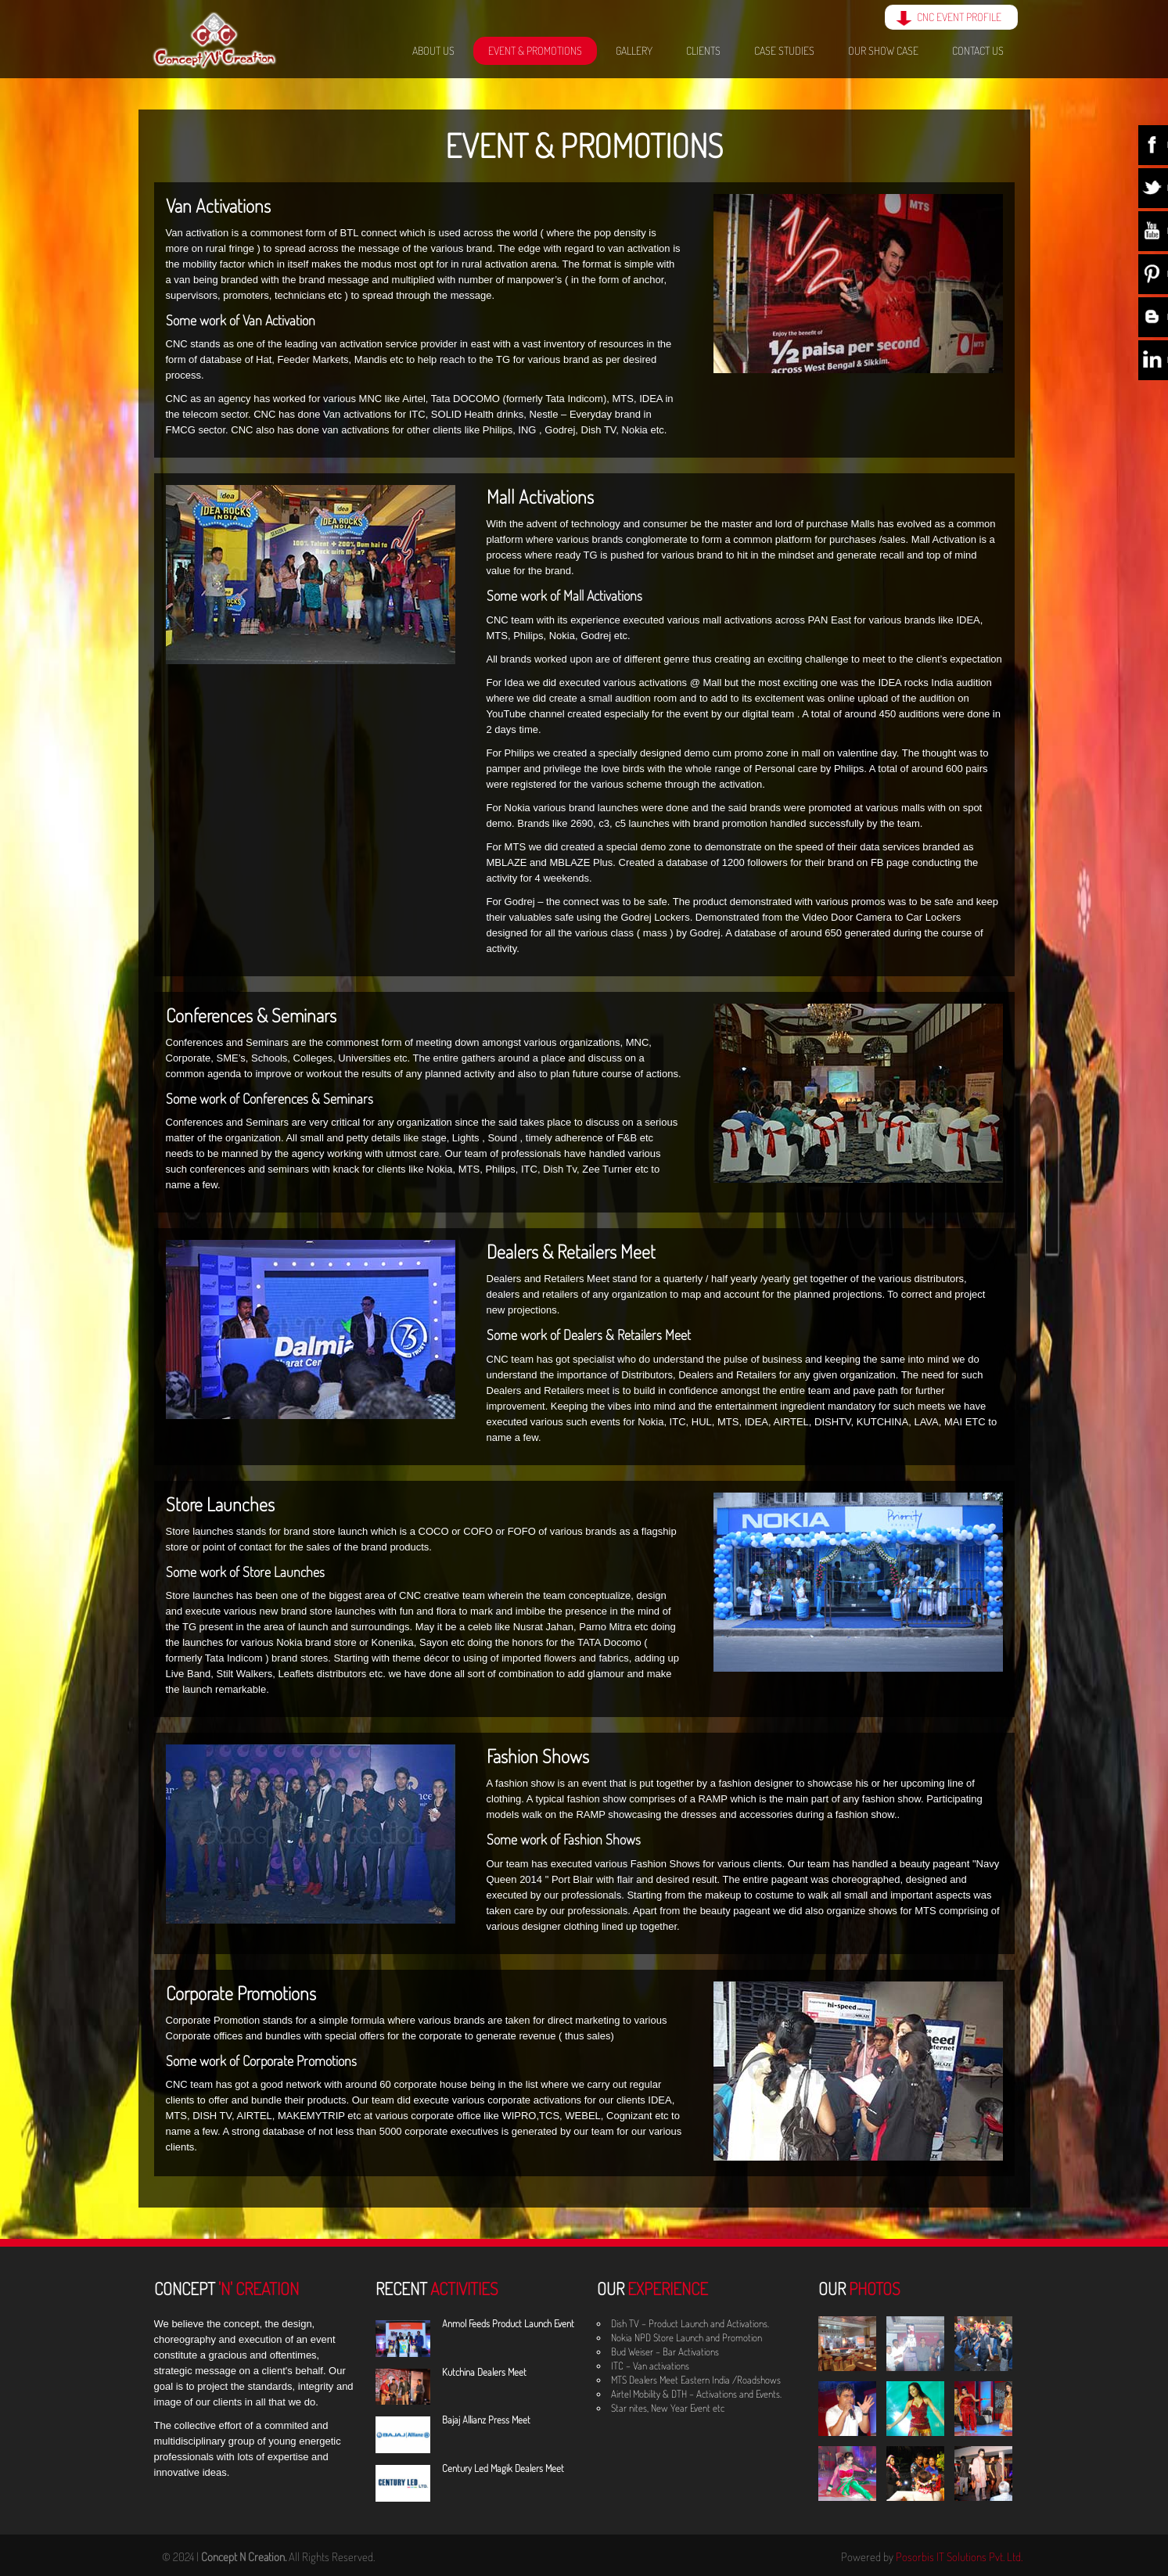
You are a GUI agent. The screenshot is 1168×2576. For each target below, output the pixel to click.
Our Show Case (883, 50)
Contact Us (978, 50)
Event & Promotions (535, 50)
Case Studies (784, 50)
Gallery (634, 50)
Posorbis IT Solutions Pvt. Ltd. (959, 2556)
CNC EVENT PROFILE (959, 16)
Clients (703, 50)
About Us (433, 50)
